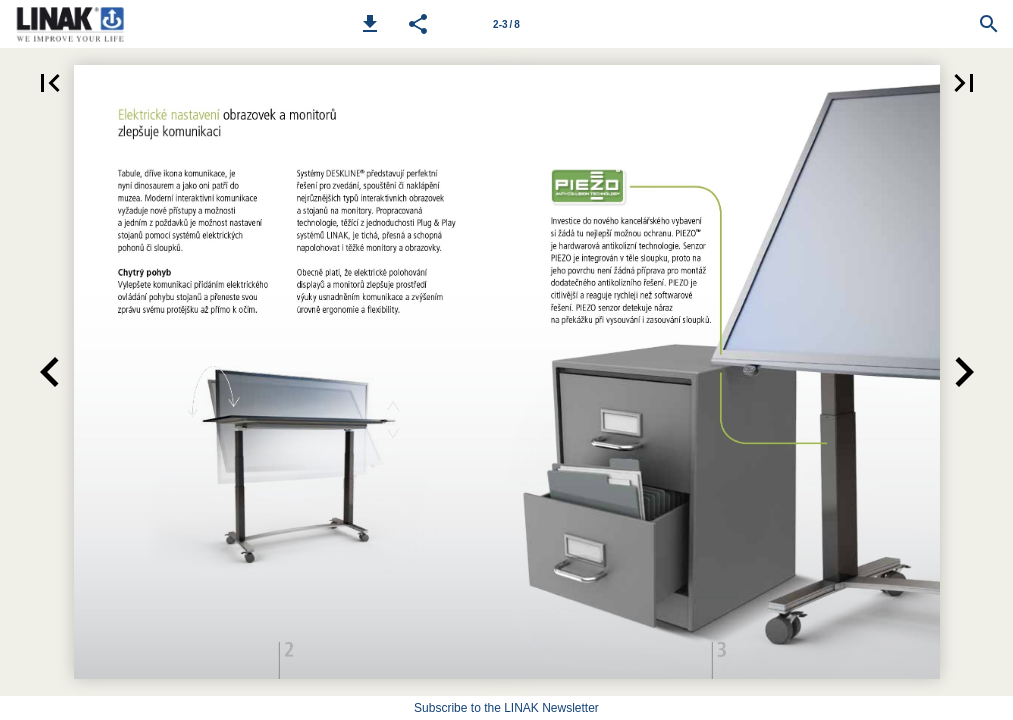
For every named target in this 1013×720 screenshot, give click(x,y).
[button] (370, 24)
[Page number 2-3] (507, 24)
